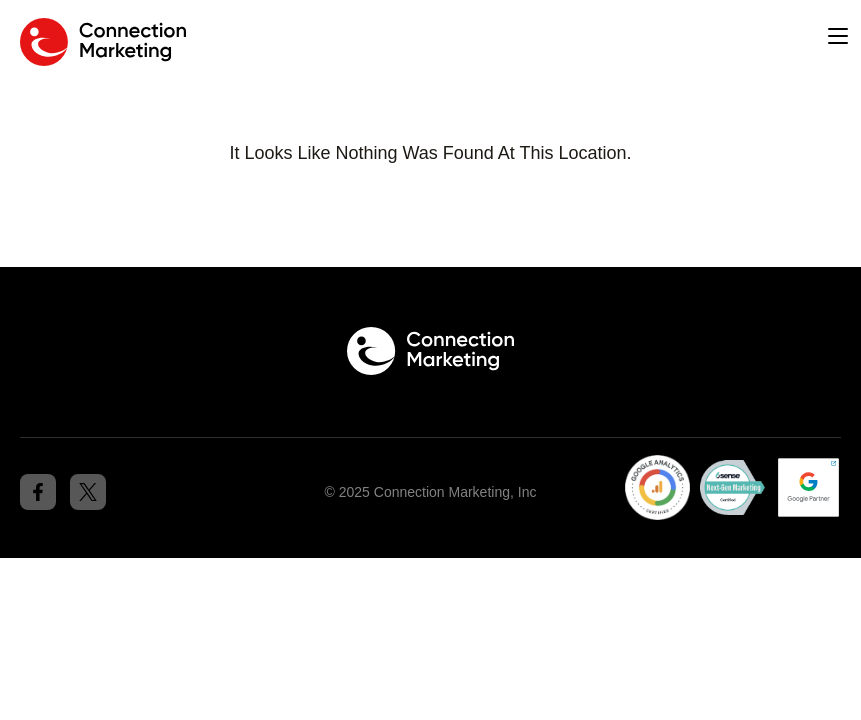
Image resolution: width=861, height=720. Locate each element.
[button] (838, 37)
